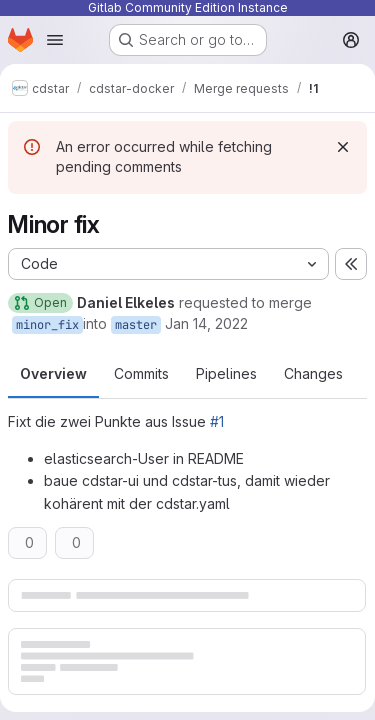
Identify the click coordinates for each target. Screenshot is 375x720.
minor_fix (47, 325)
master (136, 325)
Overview (53, 373)
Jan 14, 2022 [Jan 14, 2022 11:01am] (206, 323)
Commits (141, 373)
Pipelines (226, 373)
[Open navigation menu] (55, 40)
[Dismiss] (343, 147)
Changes (313, 373)
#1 (217, 421)
